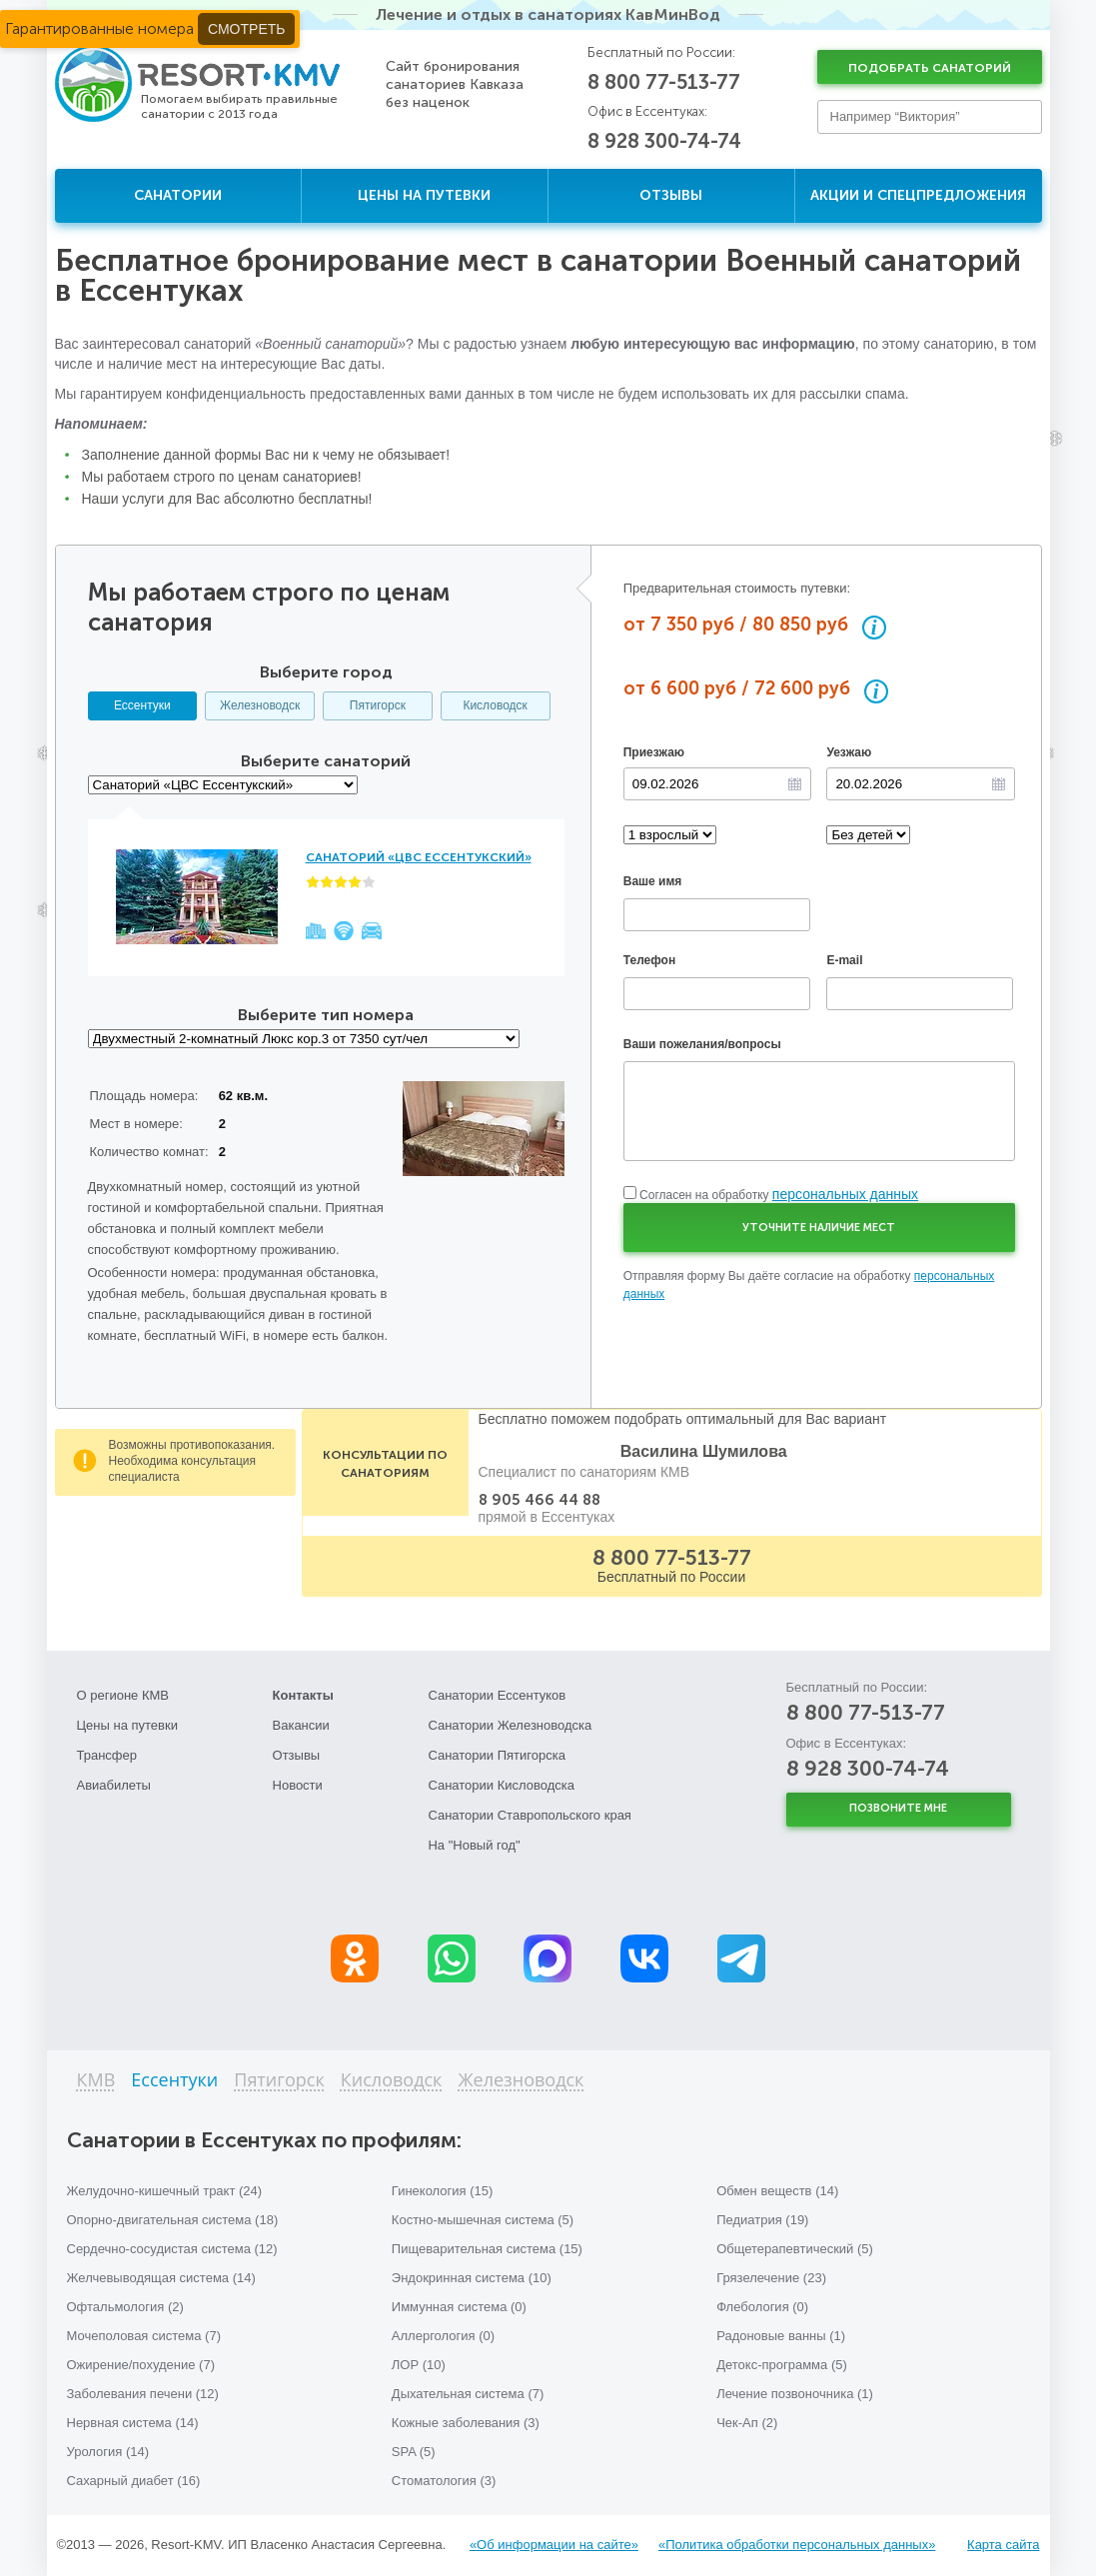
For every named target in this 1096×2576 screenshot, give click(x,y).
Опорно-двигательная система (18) (173, 2219)
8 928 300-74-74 (664, 141)
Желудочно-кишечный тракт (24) (165, 2190)
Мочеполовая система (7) (144, 2335)
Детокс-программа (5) (781, 2364)
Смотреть (246, 29)
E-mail (844, 960)
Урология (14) (108, 2451)
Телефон (649, 960)
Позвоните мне (898, 1808)
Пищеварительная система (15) (487, 2248)
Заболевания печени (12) (143, 2393)
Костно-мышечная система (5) (482, 2219)
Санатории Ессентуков (496, 1695)
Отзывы (670, 195)
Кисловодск (495, 705)
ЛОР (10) (419, 2364)
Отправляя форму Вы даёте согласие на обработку (809, 1285)
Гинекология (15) (443, 2190)
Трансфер (107, 1755)
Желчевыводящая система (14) (161, 2277)
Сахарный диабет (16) (134, 2480)
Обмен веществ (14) (777, 2190)
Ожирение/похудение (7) (141, 2364)
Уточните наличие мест (818, 1227)
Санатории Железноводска (509, 1725)
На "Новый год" (474, 1845)
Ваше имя (652, 881)
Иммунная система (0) (459, 2306)
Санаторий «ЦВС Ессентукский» (419, 857)
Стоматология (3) (444, 2480)
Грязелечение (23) (771, 2277)
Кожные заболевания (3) (466, 2422)
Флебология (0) (762, 2306)
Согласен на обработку (778, 1195)
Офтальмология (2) (125, 2306)
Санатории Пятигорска (496, 1755)
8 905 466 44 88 (539, 1500)
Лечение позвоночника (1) (794, 2393)
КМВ (96, 2080)
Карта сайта (1003, 2544)
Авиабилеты (114, 1785)
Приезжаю (653, 752)
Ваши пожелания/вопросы (702, 1044)
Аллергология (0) (443, 2335)
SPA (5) (414, 2451)
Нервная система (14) (133, 2422)
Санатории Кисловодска (501, 1785)
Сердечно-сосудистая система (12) (172, 2248)
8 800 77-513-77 (663, 82)
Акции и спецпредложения (918, 195)
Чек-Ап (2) (746, 2422)
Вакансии (301, 1725)
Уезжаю (848, 752)
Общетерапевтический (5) (794, 2248)
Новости (298, 1785)
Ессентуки (142, 705)
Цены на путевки (424, 195)
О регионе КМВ (123, 1695)
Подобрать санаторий (929, 68)
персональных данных (845, 1194)
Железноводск (260, 705)
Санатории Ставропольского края (529, 1815)
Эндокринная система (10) (471, 2277)
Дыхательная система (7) (468, 2393)
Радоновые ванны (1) (780, 2335)
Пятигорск (378, 705)
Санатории (178, 195)
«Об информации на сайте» (554, 2544)
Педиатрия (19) (762, 2219)
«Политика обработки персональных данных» (796, 2544)
